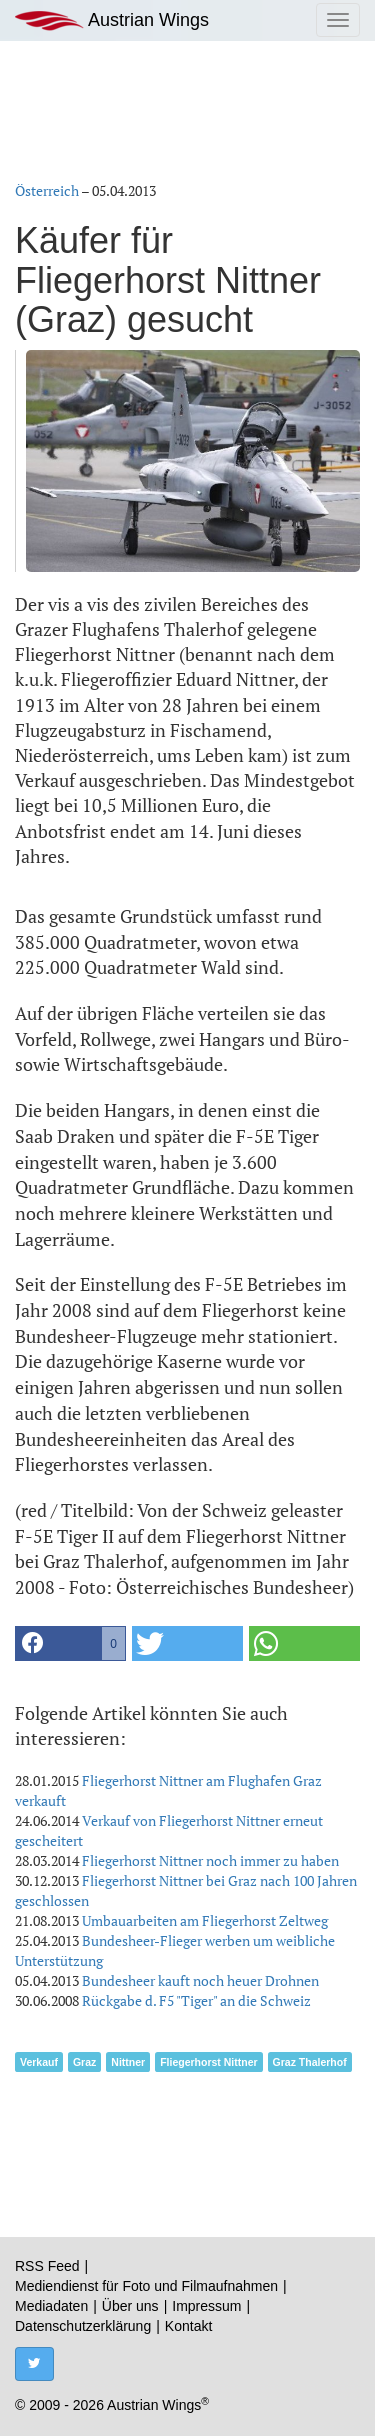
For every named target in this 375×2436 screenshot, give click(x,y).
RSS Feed (47, 2266)
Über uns (130, 2306)
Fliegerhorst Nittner (208, 2062)
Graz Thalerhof (310, 2062)
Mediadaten (51, 2306)
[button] (70, 1643)
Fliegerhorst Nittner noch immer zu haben (210, 1860)
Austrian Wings (112, 20)
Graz (84, 2062)
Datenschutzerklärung (83, 2326)
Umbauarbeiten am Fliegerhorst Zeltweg (205, 1920)
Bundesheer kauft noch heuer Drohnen (200, 1980)
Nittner (128, 2062)
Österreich (47, 190)
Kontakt (188, 2326)
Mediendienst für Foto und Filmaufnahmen (146, 2286)
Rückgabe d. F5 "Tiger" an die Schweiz (196, 2000)
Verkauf (39, 2062)
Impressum (206, 2306)
